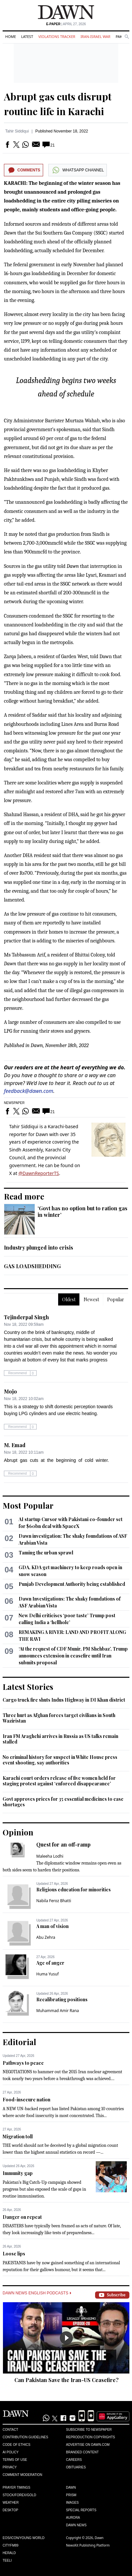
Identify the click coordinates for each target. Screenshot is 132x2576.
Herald (9, 2553)
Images (72, 2502)
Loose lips (14, 2254)
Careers (74, 2460)
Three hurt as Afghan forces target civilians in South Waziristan (59, 1718)
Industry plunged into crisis (38, 1247)
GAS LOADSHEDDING (32, 1266)
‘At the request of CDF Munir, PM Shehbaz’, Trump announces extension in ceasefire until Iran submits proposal (73, 1656)
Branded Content (82, 2452)
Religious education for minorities (73, 1889)
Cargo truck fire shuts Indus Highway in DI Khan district (64, 1700)
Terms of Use (15, 2460)
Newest (91, 1299)
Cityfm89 (10, 2545)
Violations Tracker (56, 36)
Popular (115, 1299)
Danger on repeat (22, 2217)
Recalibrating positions (62, 1999)
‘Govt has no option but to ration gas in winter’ (82, 1211)
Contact (10, 2429)
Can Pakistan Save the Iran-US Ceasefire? (66, 2379)
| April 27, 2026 (66, 24)
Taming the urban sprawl (46, 1553)
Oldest (68, 1299)
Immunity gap (18, 2173)
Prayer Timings (16, 2487)
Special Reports (81, 2510)
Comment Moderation (22, 2475)
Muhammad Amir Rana (57, 2010)
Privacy (10, 2467)
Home (10, 36)
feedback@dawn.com (28, 1091)
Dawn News (76, 2525)
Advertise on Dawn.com (87, 2444)
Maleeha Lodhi (49, 1856)
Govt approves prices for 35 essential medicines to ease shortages (63, 1802)
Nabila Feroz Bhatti (53, 1900)
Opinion (18, 1832)
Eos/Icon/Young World (23, 2538)
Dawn (71, 2487)
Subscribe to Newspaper (89, 2429)
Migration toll (18, 2136)
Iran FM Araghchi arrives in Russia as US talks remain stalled (60, 1739)
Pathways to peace (23, 2063)
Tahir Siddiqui (17, 131)
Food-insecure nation (26, 2099)
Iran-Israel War (95, 36)
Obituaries (76, 2467)
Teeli (7, 2560)
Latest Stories (28, 1686)
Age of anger (50, 1963)
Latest (27, 36)
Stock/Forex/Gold (19, 2495)
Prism (71, 2495)
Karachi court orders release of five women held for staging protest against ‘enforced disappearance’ (59, 1781)
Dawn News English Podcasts (37, 2293)
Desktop (10, 2510)
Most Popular (28, 1505)
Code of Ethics (16, 2444)
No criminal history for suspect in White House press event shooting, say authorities (60, 1760)
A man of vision (52, 1926)
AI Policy (11, 2452)
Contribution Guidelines (25, 2437)
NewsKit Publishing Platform (88, 2545)
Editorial (19, 2042)
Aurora (73, 2517)
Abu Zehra (45, 1937)
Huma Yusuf (47, 1974)
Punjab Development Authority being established (72, 1584)
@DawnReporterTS (38, 1173)
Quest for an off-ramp (63, 1844)
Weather (11, 2502)
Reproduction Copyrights (90, 2437)
